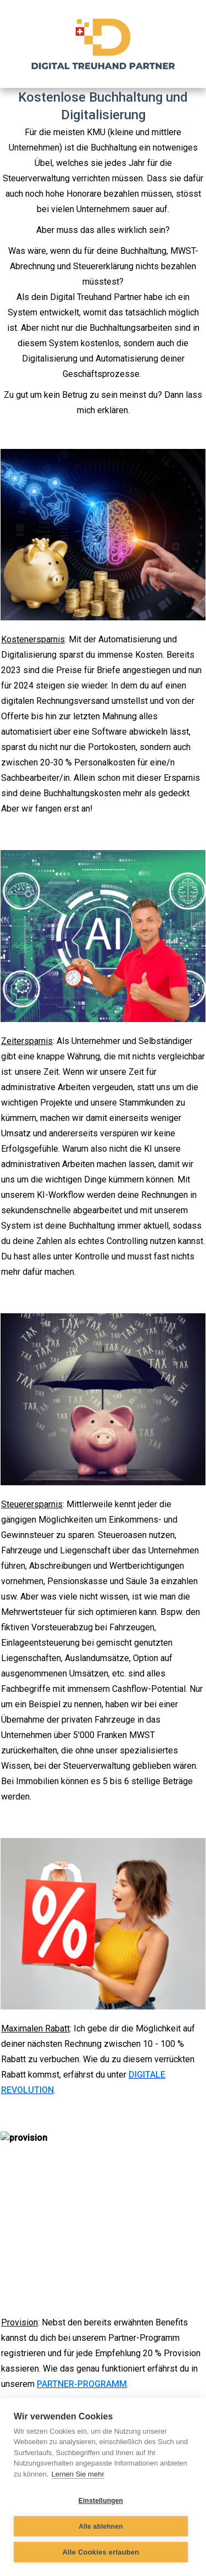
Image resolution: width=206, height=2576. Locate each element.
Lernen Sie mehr (78, 2474)
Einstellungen (101, 2501)
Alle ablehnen (101, 2526)
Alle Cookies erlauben (100, 2552)
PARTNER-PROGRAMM (82, 2384)
